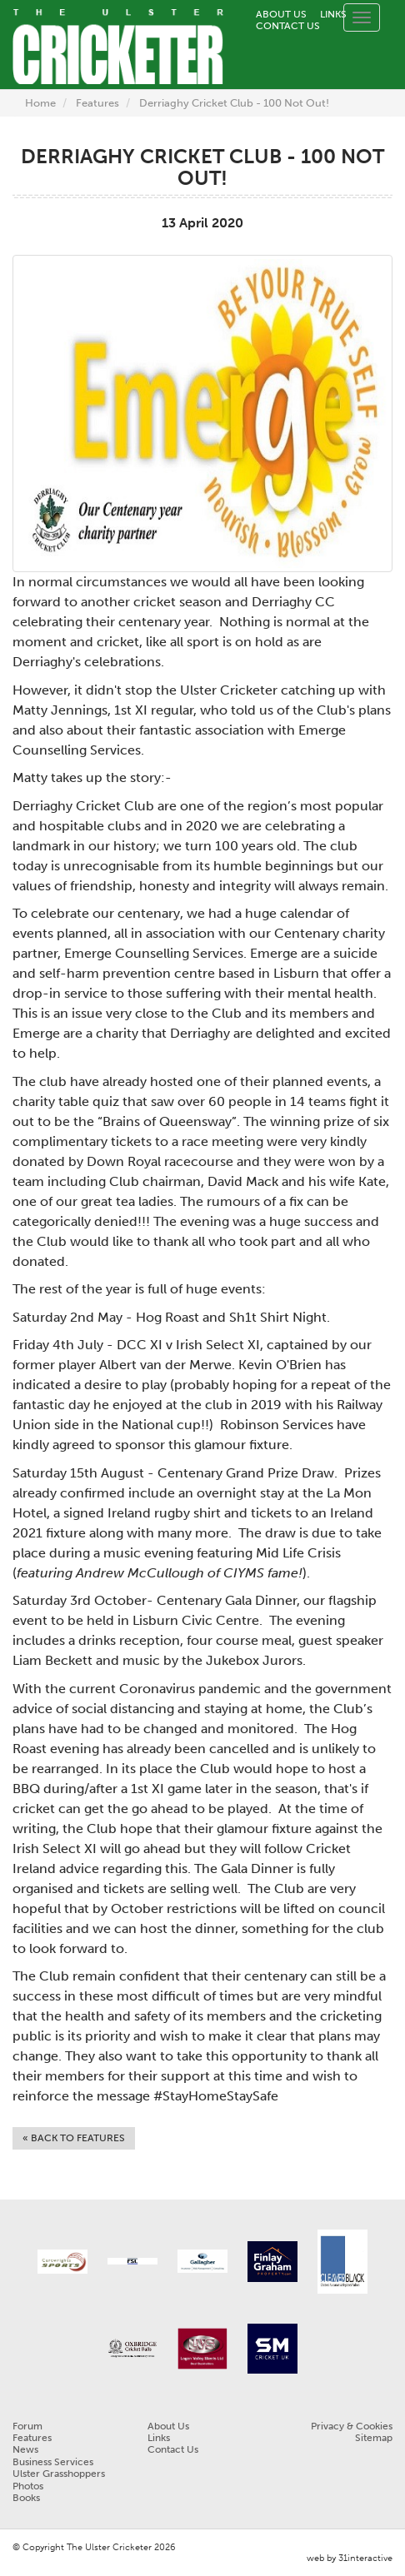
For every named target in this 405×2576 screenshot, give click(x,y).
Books (26, 2498)
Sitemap (373, 2438)
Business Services (52, 2462)
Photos (27, 2486)
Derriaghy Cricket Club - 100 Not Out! (234, 103)
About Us (281, 14)
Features (97, 103)
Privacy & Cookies (351, 2426)
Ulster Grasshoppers (58, 2473)
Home (40, 103)
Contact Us (288, 26)
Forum (27, 2426)
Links (333, 14)
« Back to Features (73, 2138)
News (25, 2449)
